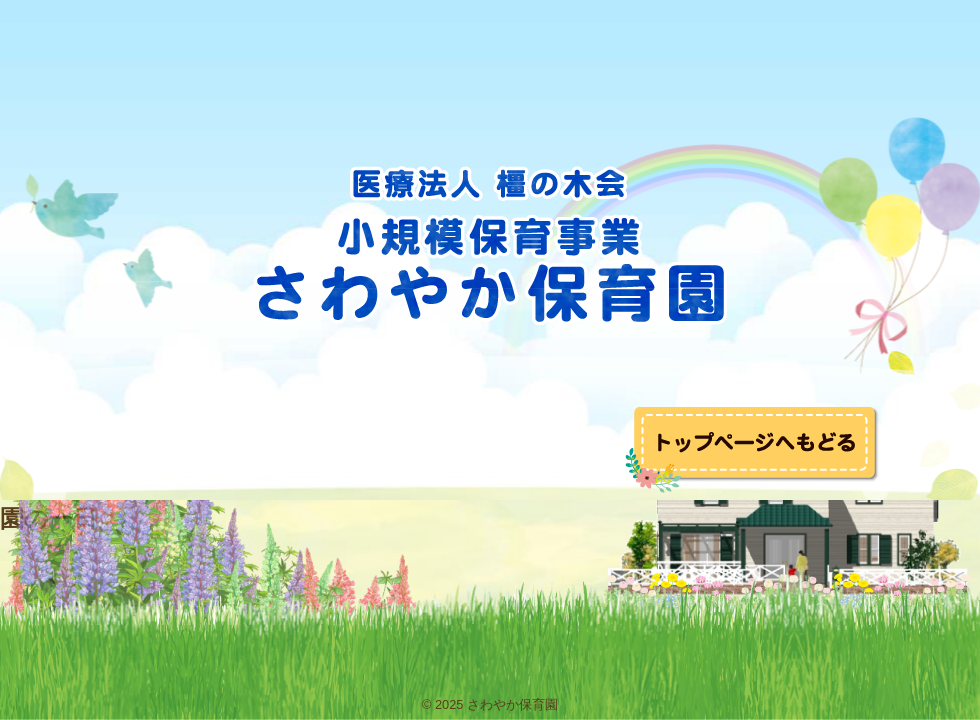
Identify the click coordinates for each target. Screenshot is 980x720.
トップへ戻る (752, 449)
